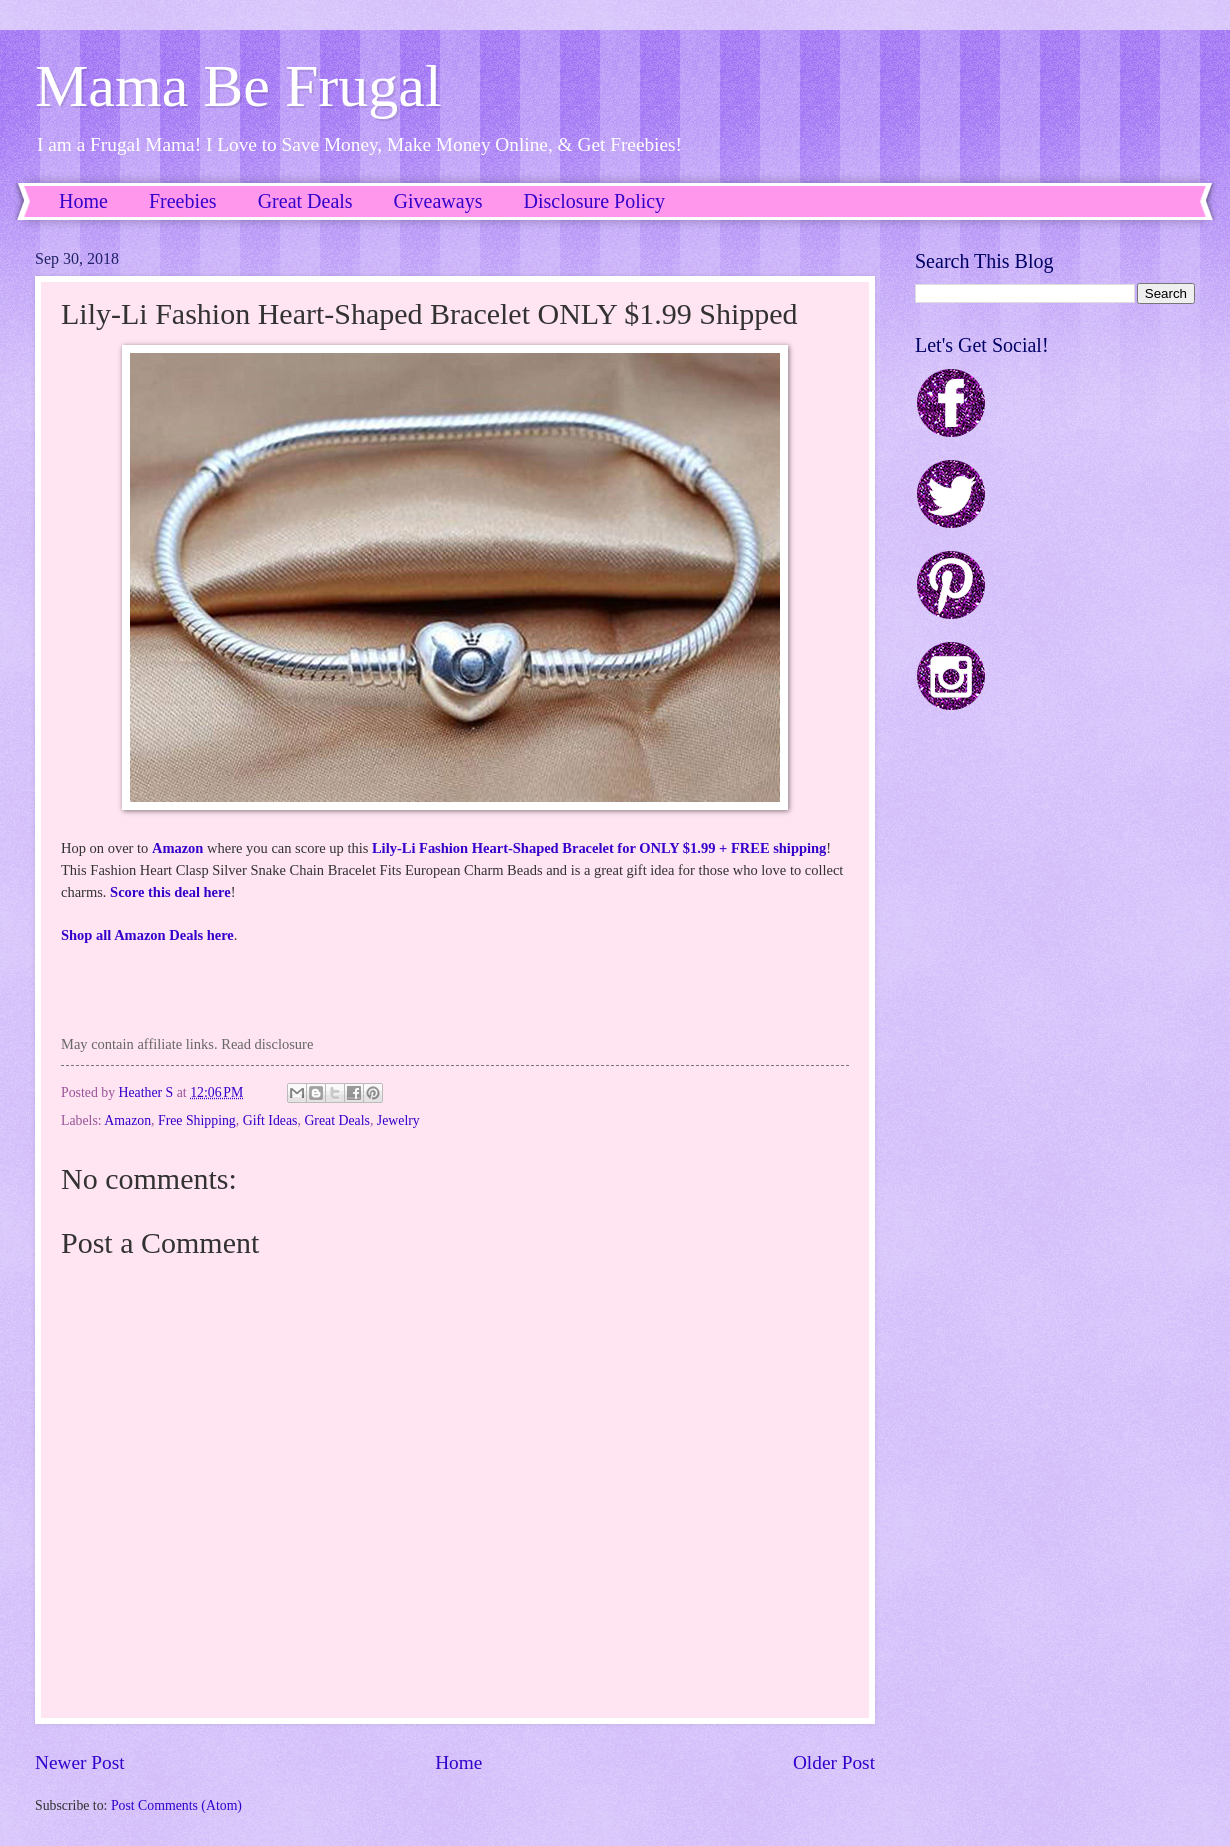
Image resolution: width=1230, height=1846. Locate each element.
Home (83, 201)
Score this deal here (170, 892)
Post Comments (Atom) (176, 1805)
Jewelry (398, 1120)
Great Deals (305, 201)
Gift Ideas (270, 1120)
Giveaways (438, 201)
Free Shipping (197, 1120)
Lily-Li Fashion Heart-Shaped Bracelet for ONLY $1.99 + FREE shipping (599, 848)
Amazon (178, 848)
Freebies (183, 201)
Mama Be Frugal (238, 86)
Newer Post (80, 1762)
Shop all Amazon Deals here (147, 935)
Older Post (834, 1762)
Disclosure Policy (594, 201)
